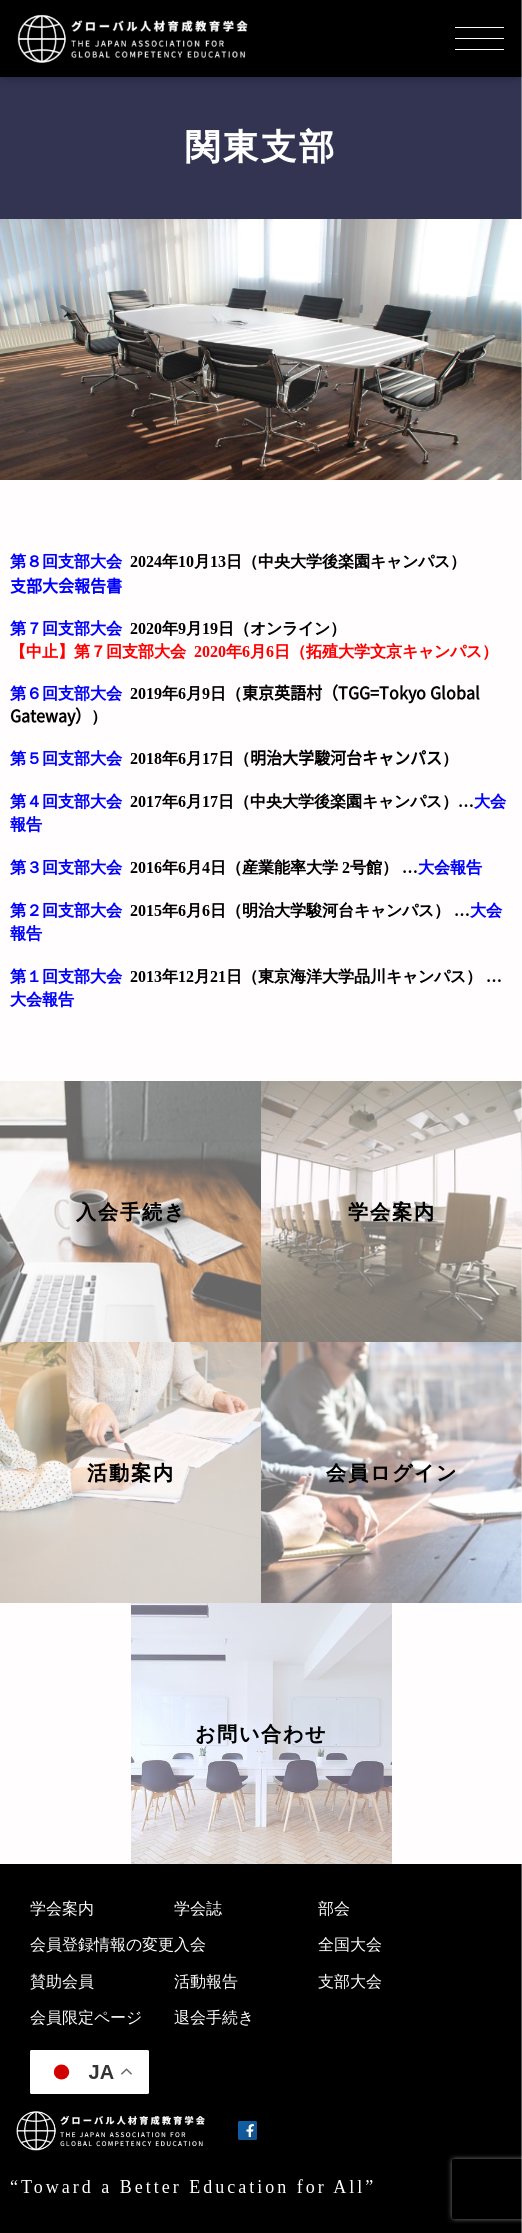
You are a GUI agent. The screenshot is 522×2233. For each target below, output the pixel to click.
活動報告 (206, 1981)
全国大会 (350, 1944)
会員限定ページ (86, 2017)
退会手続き (214, 2017)
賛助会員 (62, 1981)
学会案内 (62, 1908)
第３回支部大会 (66, 867)
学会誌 (198, 1908)
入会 (190, 1944)
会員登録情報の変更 (102, 1944)
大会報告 (450, 867)
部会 (334, 1908)
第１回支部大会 (66, 976)
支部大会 (350, 1981)
